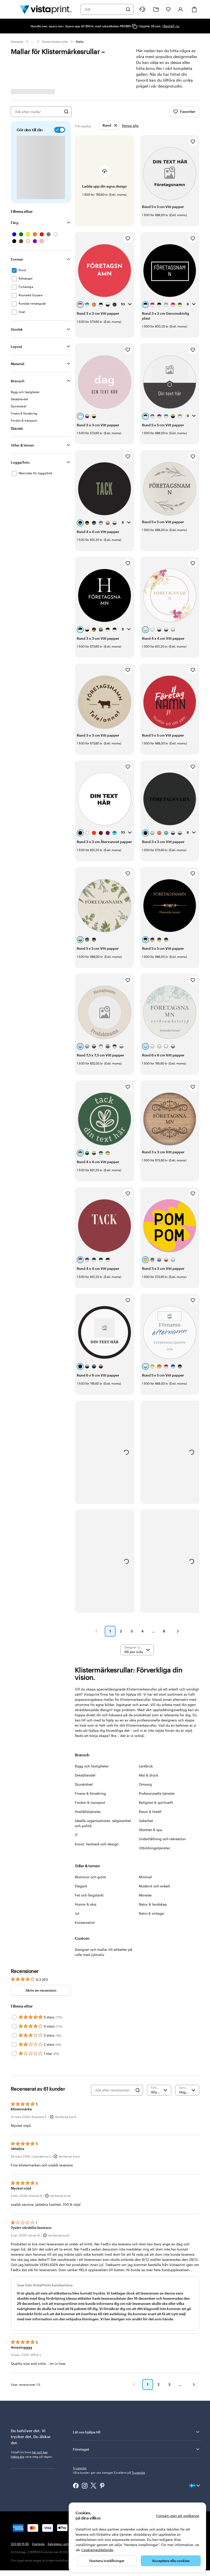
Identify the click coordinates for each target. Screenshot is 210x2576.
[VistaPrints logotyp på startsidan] (46, 9)
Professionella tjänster (157, 1793)
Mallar (80, 41)
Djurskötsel (84, 1784)
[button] (96, 1631)
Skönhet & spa (150, 1830)
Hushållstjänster (88, 1811)
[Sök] (128, 9)
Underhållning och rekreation (162, 1839)
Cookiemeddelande (97, 2550)
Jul (77, 1913)
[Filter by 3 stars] (14, 2035)
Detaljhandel (85, 1775)
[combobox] (103, 9)
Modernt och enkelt (154, 1886)
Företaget (136, 2449)
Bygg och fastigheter (92, 1766)
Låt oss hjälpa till (136, 2431)
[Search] (137, 2090)
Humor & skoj (85, 1904)
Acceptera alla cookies (171, 2561)
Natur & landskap (153, 1904)
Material (17, 364)
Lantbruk (146, 1766)
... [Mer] (32, 42)
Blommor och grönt (90, 1877)
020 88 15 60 (20, 2544)
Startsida (17, 41)
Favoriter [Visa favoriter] (184, 111)
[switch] (58, 130)
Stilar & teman (22, 445)
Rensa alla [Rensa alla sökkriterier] (130, 125)
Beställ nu (171, 26)
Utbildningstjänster (154, 1848)
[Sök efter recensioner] (114, 2090)
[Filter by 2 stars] (14, 2044)
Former (17, 259)
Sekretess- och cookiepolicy (67, 2544)
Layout (16, 346)
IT (76, 1835)
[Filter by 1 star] (14, 2053)
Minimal (145, 1877)
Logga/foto (20, 462)
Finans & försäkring (90, 1793)
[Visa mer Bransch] (17, 428)
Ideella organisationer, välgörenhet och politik (103, 1823)
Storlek (17, 329)
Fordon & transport (90, 1802)
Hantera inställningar (107, 2561)
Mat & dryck (148, 1775)
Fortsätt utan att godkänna (177, 2516)
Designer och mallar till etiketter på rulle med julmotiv (103, 1952)
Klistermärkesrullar (55, 41)
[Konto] (180, 9)
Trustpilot (79, 2468)
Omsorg (145, 1784)
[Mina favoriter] (168, 9)
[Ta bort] (109, 125)
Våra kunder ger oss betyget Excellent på (109, 2472)
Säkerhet (146, 1821)
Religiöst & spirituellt (156, 1802)
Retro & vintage (151, 1913)
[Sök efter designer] (66, 111)
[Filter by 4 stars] (14, 2026)
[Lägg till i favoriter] (192, 141)
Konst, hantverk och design (96, 1844)
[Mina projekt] (156, 9)
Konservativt (85, 1922)
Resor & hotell (150, 1811)
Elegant (81, 1886)
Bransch (18, 381)
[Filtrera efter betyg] (159, 2090)
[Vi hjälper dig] (142, 9)
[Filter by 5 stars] (14, 2017)
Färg (14, 223)
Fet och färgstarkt (89, 1895)
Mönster (145, 1895)
